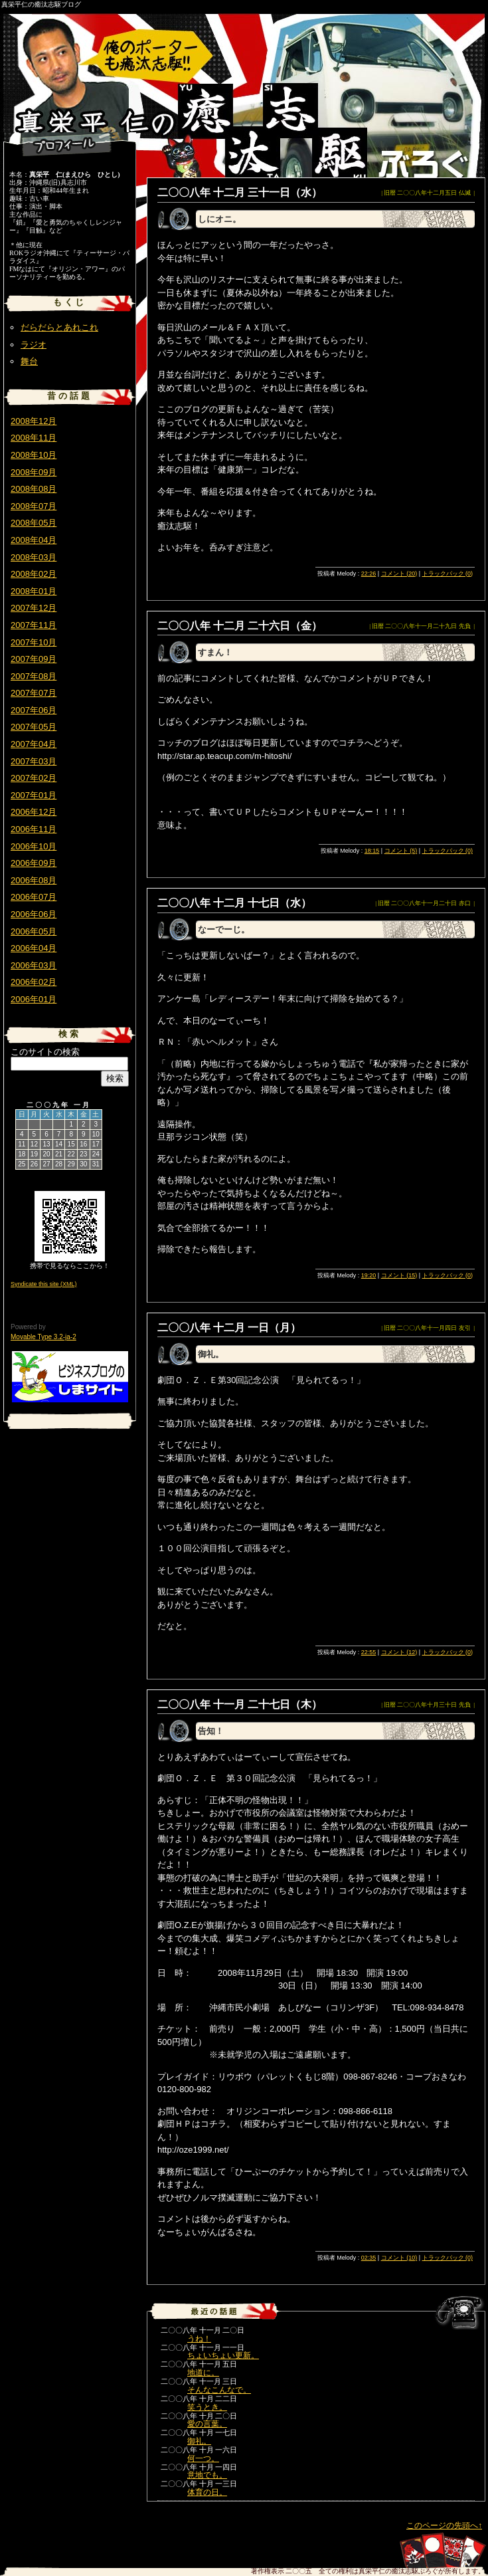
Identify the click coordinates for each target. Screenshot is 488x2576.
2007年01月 (33, 795)
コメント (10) (399, 2257)
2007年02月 (33, 778)
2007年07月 (33, 693)
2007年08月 (33, 676)
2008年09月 (33, 472)
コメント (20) (399, 573)
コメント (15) (399, 1275)
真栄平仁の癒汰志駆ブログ (41, 4)
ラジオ (33, 345)
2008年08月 (33, 489)
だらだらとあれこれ (59, 327)
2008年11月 (33, 438)
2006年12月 (33, 812)
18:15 (372, 850)
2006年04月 (33, 948)
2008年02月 (33, 574)
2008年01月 (33, 591)
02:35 (368, 2257)
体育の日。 (207, 2492)
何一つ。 (203, 2458)
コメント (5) (401, 850)
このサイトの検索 (45, 1052)
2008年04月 (33, 540)
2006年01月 (33, 999)
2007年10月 (33, 642)
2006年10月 (33, 846)
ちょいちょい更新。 (223, 2355)
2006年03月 (33, 965)
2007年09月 (33, 659)
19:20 (368, 1275)
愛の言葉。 (207, 2423)
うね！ (199, 2338)
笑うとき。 (207, 2407)
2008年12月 (33, 421)
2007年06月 (33, 710)
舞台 (29, 361)
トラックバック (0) (447, 573)
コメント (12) (399, 1652)
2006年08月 (33, 880)
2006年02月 (33, 982)
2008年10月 (33, 455)
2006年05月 (33, 931)
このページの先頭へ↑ (444, 2525)
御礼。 (199, 2441)
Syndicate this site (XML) (44, 1284)
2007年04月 (33, 744)
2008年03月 (33, 557)
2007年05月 (33, 727)
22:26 (368, 573)
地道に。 (203, 2372)
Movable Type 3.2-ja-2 (43, 1337)
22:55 (368, 1652)
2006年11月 (33, 829)
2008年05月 (33, 523)
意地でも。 (207, 2475)
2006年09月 (33, 863)
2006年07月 (33, 897)
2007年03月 (33, 761)
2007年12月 (33, 608)
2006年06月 (33, 914)
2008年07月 (33, 506)
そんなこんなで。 (219, 2390)
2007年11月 (33, 625)
